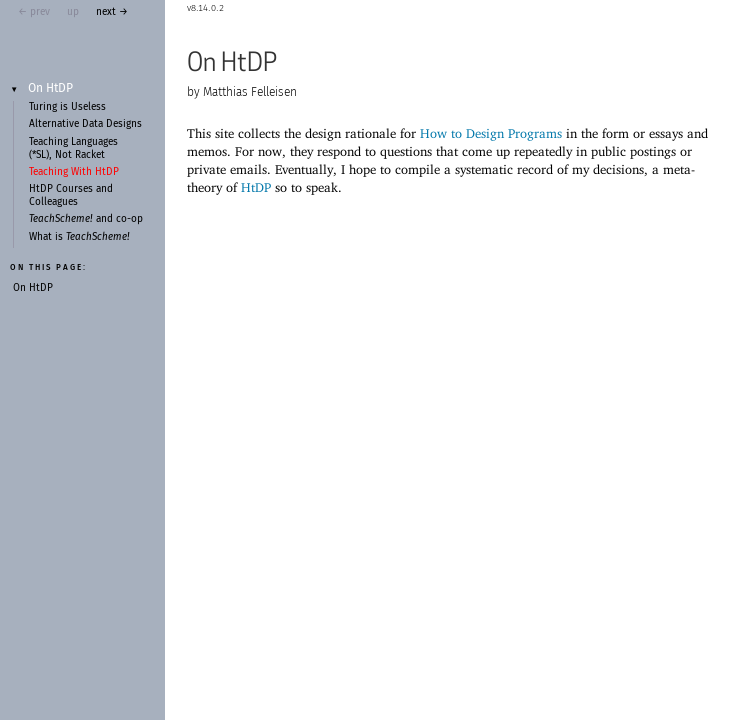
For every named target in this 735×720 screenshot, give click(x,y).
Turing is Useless (67, 107)
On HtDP (50, 89)
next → (112, 12)
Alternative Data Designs (85, 124)
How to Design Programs (491, 133)
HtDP (256, 187)
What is (79, 237)
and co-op (86, 219)
